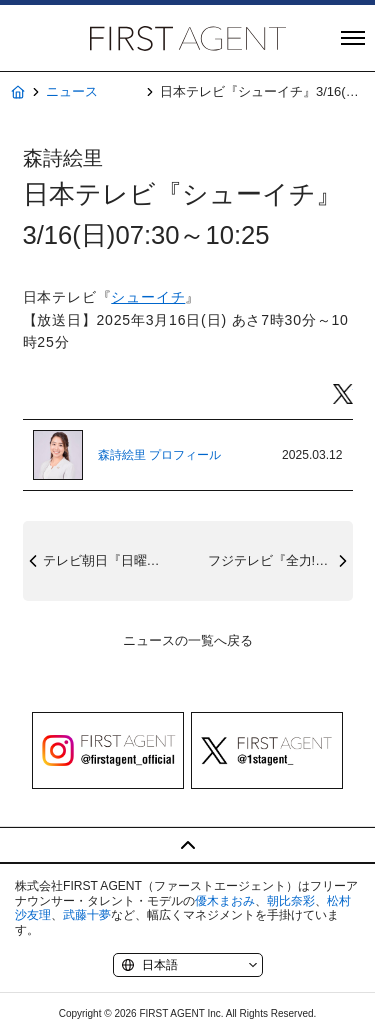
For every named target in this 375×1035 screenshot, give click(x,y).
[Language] (188, 965)
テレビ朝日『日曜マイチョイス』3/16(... (115, 560)
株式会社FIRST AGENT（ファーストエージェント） (188, 38)
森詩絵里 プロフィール (159, 455)
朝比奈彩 (291, 901)
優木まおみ (225, 901)
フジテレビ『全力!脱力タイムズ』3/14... (280, 560)
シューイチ (148, 297)
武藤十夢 (87, 915)
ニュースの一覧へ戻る (188, 640)
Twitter (343, 394)
